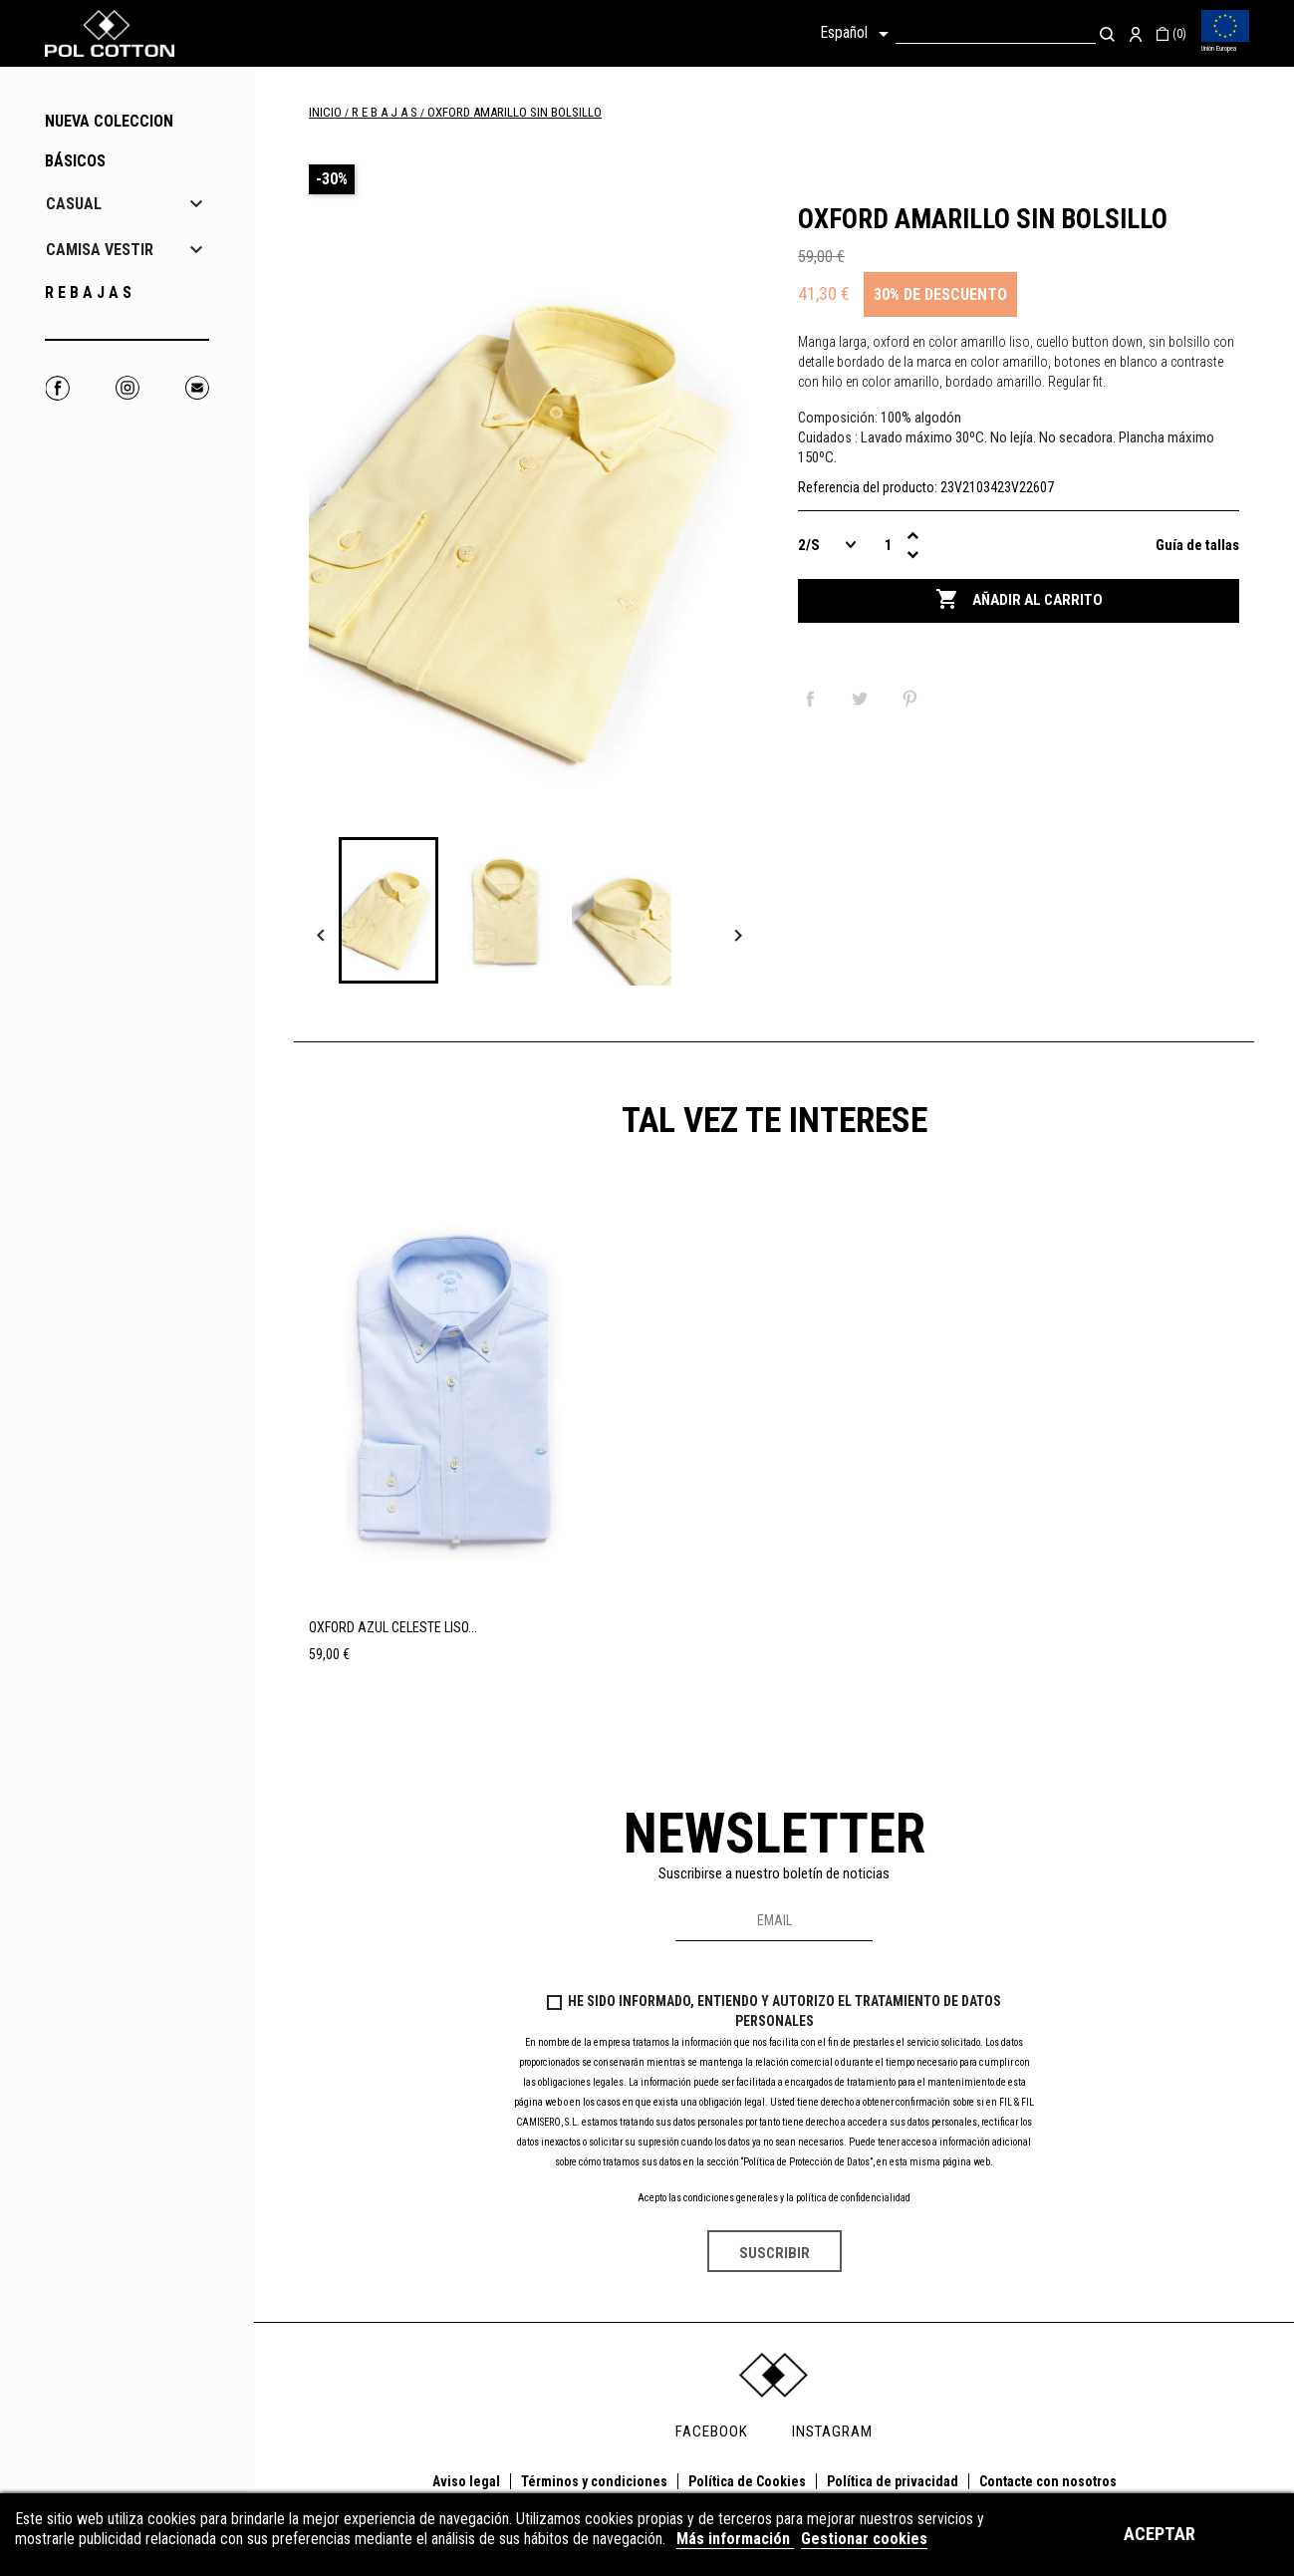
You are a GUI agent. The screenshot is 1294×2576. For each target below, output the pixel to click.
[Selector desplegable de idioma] (858, 34)
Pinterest (913, 699)
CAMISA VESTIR (99, 249)
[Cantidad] (888, 545)
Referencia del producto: (867, 487)
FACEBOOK (711, 2431)
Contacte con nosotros (1048, 2481)
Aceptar (1159, 2533)
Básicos (75, 160)
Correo (196, 388)
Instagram (127, 388)
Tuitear (864, 699)
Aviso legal (466, 2481)
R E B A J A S (88, 292)
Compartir (814, 699)
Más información (735, 2538)
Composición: (838, 418)
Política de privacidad (892, 2481)
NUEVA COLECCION (109, 121)
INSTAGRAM (832, 2431)
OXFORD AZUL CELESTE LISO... (393, 1627)
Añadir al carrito (1019, 600)
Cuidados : (828, 437)
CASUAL (74, 203)
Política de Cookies (747, 2481)
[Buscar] (996, 33)
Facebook (57, 388)
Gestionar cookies (864, 2538)
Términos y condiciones (594, 2481)
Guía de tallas (1197, 545)
